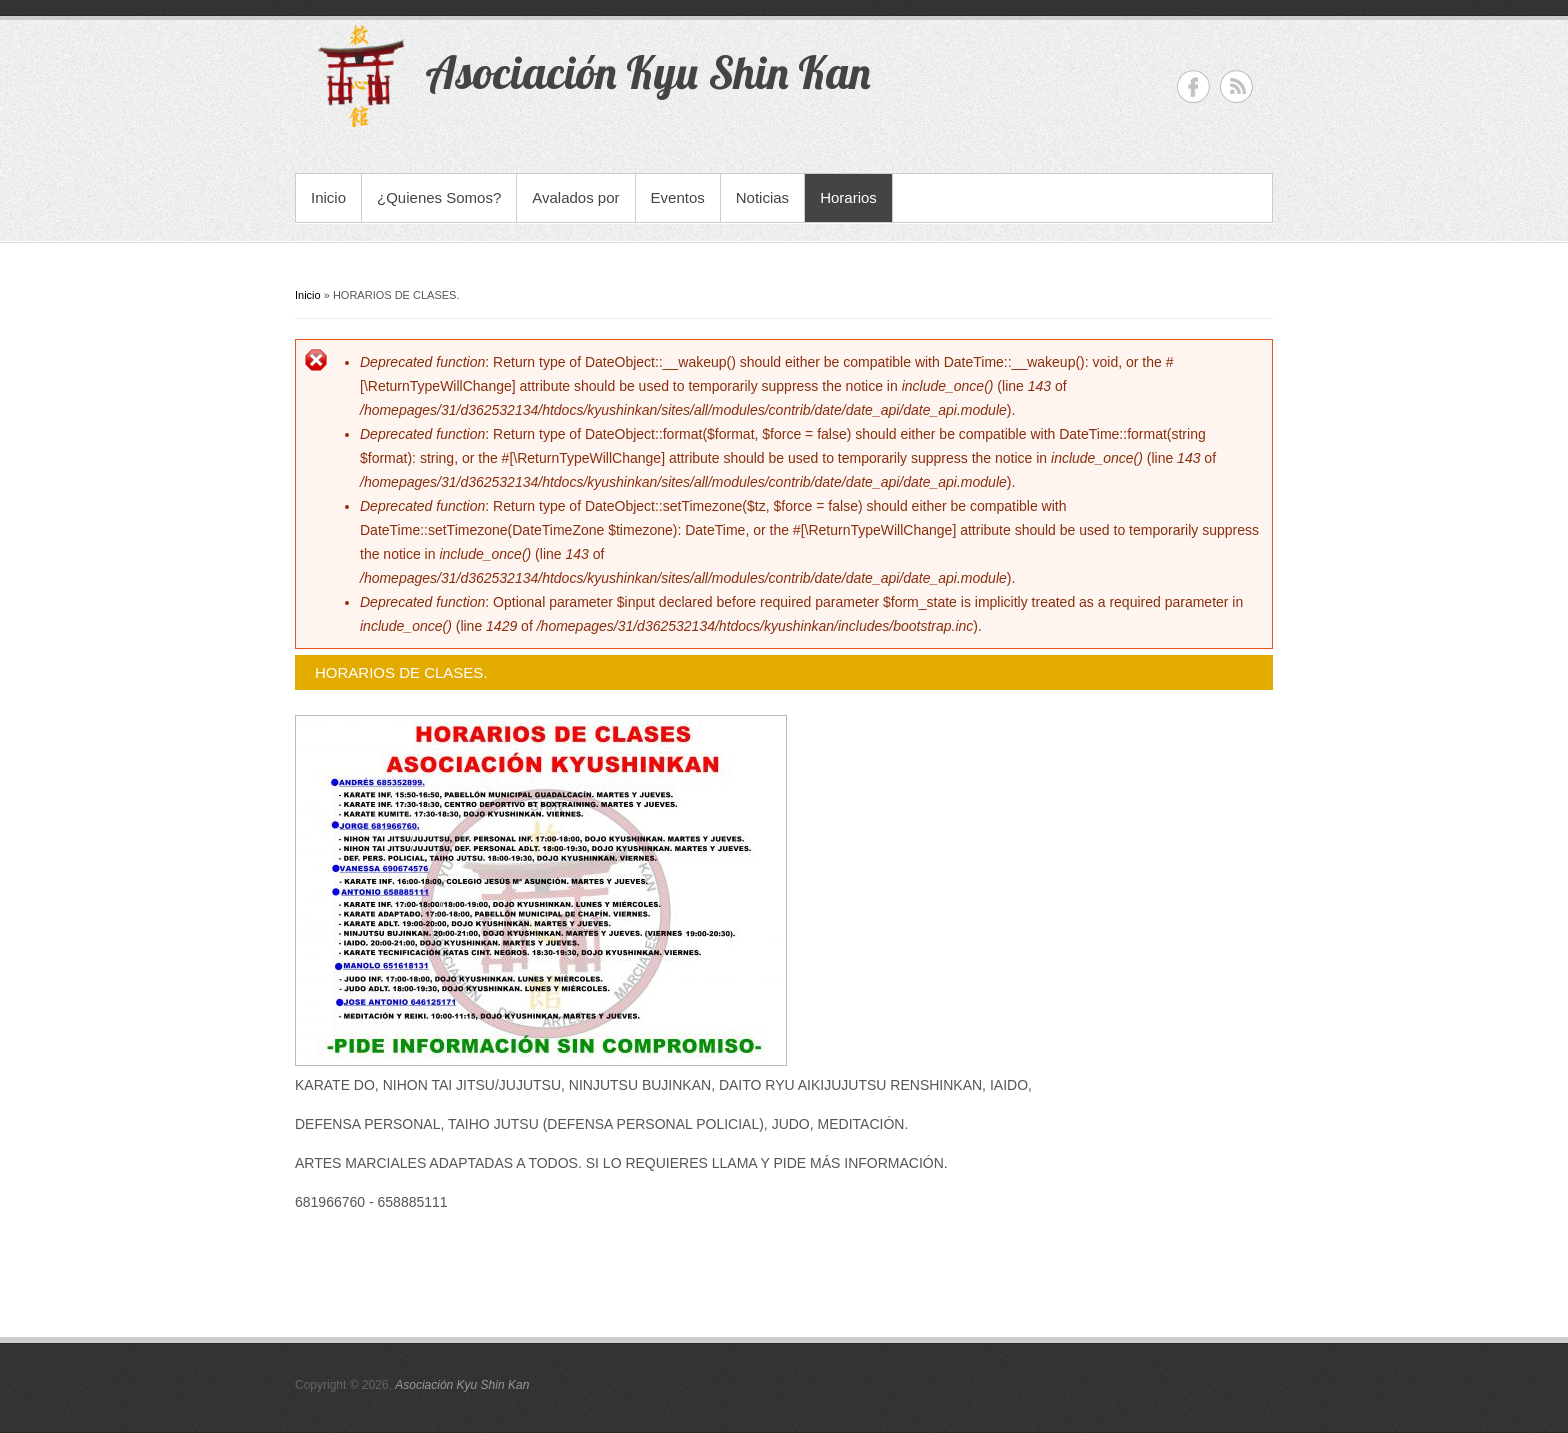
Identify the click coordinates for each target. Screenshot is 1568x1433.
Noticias (762, 197)
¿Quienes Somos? (439, 197)
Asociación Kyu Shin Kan (462, 1385)
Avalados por (575, 197)
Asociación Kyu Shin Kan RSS (1236, 86)
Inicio (328, 197)
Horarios (848, 197)
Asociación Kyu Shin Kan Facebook (1193, 86)
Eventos (678, 197)
